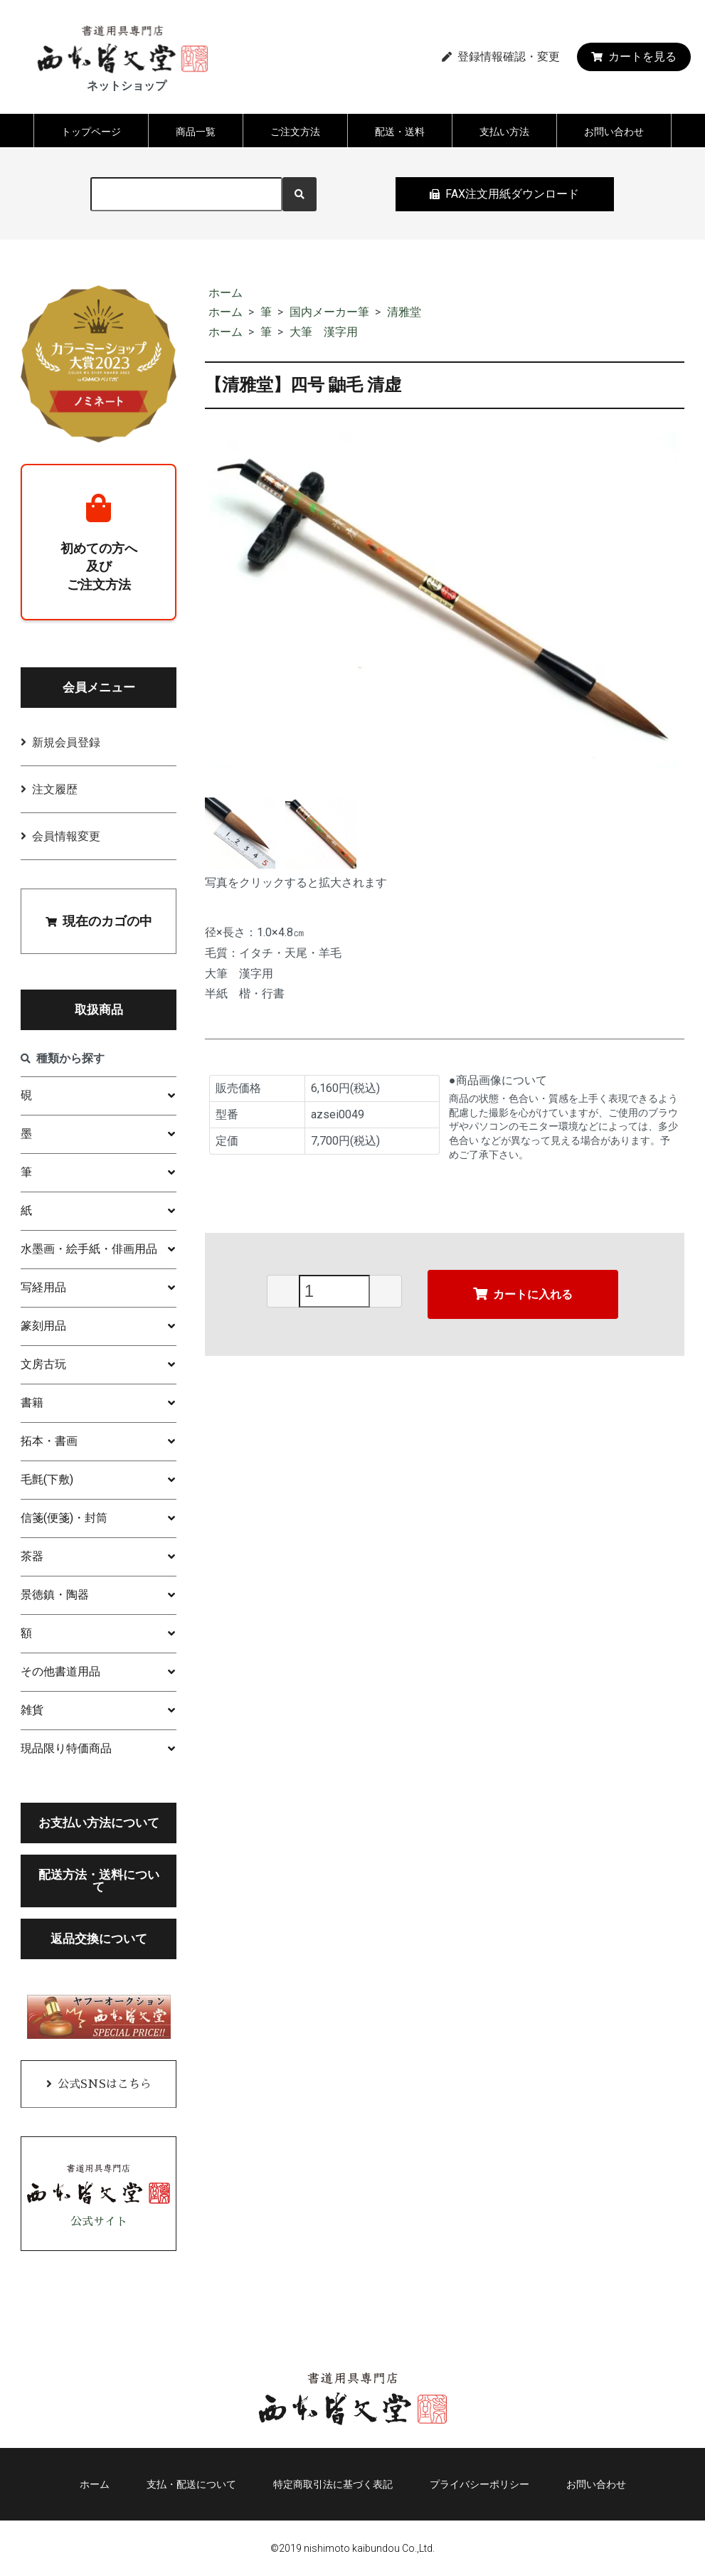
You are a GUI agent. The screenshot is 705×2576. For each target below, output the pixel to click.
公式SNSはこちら (105, 2084)
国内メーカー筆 (329, 312)
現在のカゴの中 (99, 920)
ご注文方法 (295, 131)
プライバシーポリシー (479, 2484)
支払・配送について (191, 2484)
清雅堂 (404, 312)
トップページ (91, 131)
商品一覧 (196, 131)
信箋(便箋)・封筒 (64, 1518)
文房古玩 (43, 1364)
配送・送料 (400, 131)
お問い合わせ (614, 131)
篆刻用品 (43, 1325)
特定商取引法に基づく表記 (333, 2484)
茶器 (32, 1556)
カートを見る (634, 56)
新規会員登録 (66, 742)
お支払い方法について (98, 1823)
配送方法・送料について (98, 1880)
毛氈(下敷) (47, 1479)
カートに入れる (523, 1293)
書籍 (32, 1402)
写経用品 (43, 1287)
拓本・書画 (49, 1441)
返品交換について (99, 1938)
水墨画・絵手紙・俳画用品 (89, 1249)
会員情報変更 (66, 836)
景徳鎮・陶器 (55, 1594)
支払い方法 (504, 131)
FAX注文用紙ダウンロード (504, 194)
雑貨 (32, 1710)
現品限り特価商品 (66, 1748)
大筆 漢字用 (324, 332)
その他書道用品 (60, 1671)
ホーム (225, 293)
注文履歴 (55, 789)
